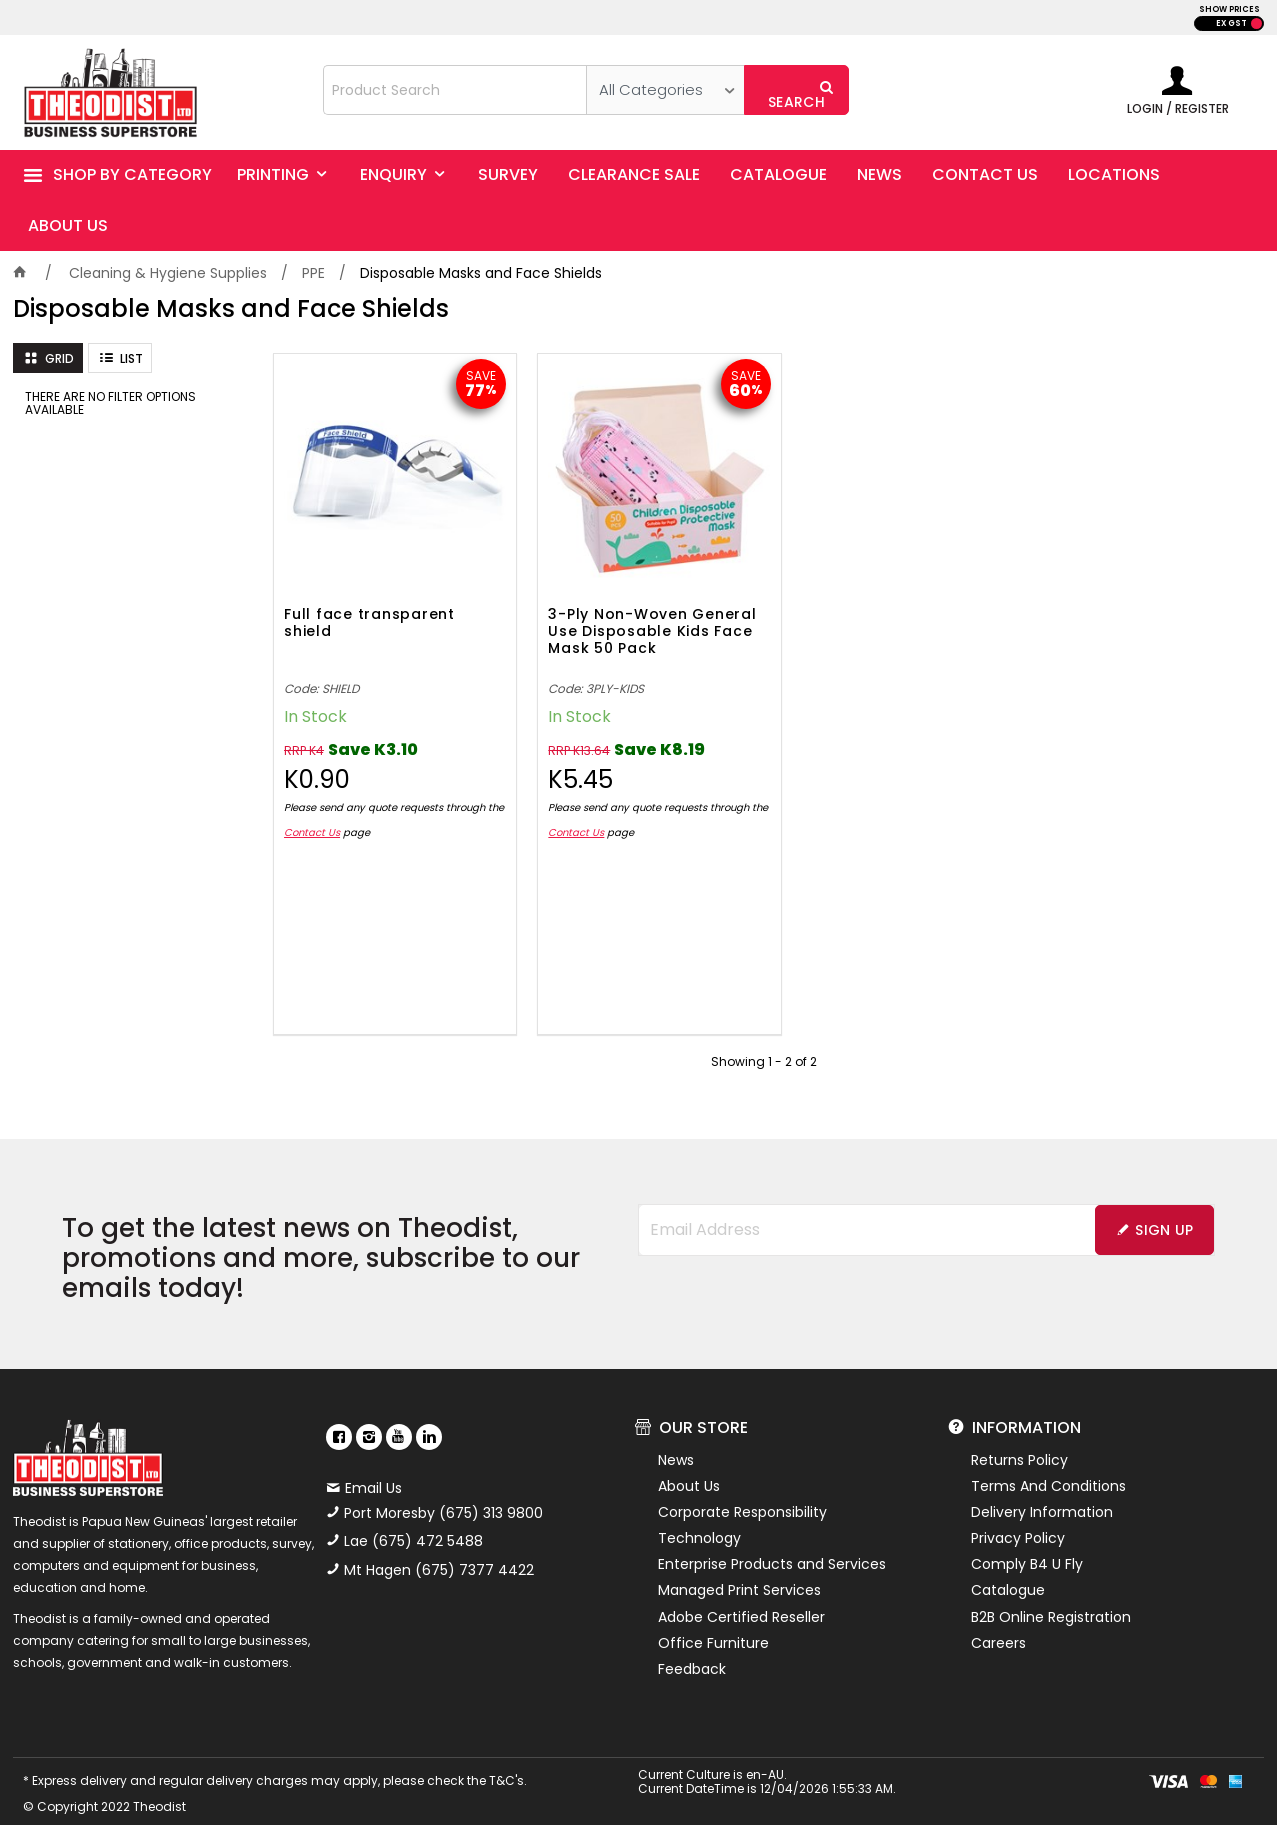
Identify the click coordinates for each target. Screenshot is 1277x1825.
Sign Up (1164, 1216)
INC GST (1256, 23)
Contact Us (331, 818)
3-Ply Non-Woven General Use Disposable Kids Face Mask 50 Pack (638, 618)
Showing (764, 1047)
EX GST (1231, 23)
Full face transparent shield (369, 609)
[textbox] (455, 90)
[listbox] (665, 90)
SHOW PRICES (1229, 9)
